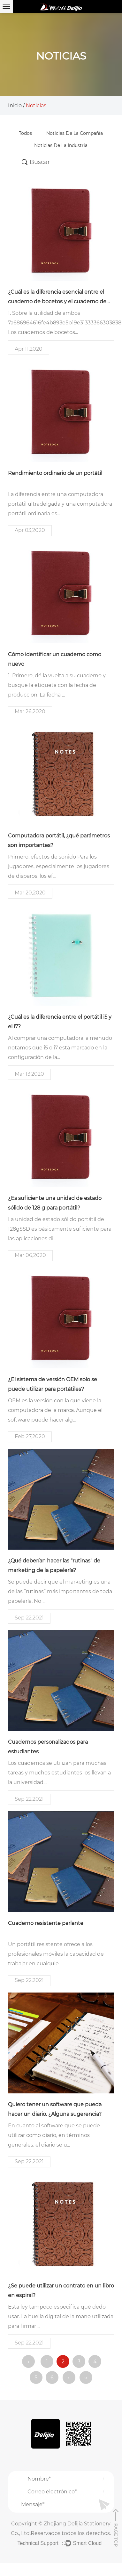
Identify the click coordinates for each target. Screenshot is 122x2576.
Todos (25, 133)
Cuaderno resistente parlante (45, 1923)
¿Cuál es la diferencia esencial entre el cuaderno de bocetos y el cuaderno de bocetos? (57, 301)
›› (86, 2378)
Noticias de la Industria (61, 145)
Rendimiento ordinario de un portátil (55, 473)
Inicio (15, 105)
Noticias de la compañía (74, 133)
